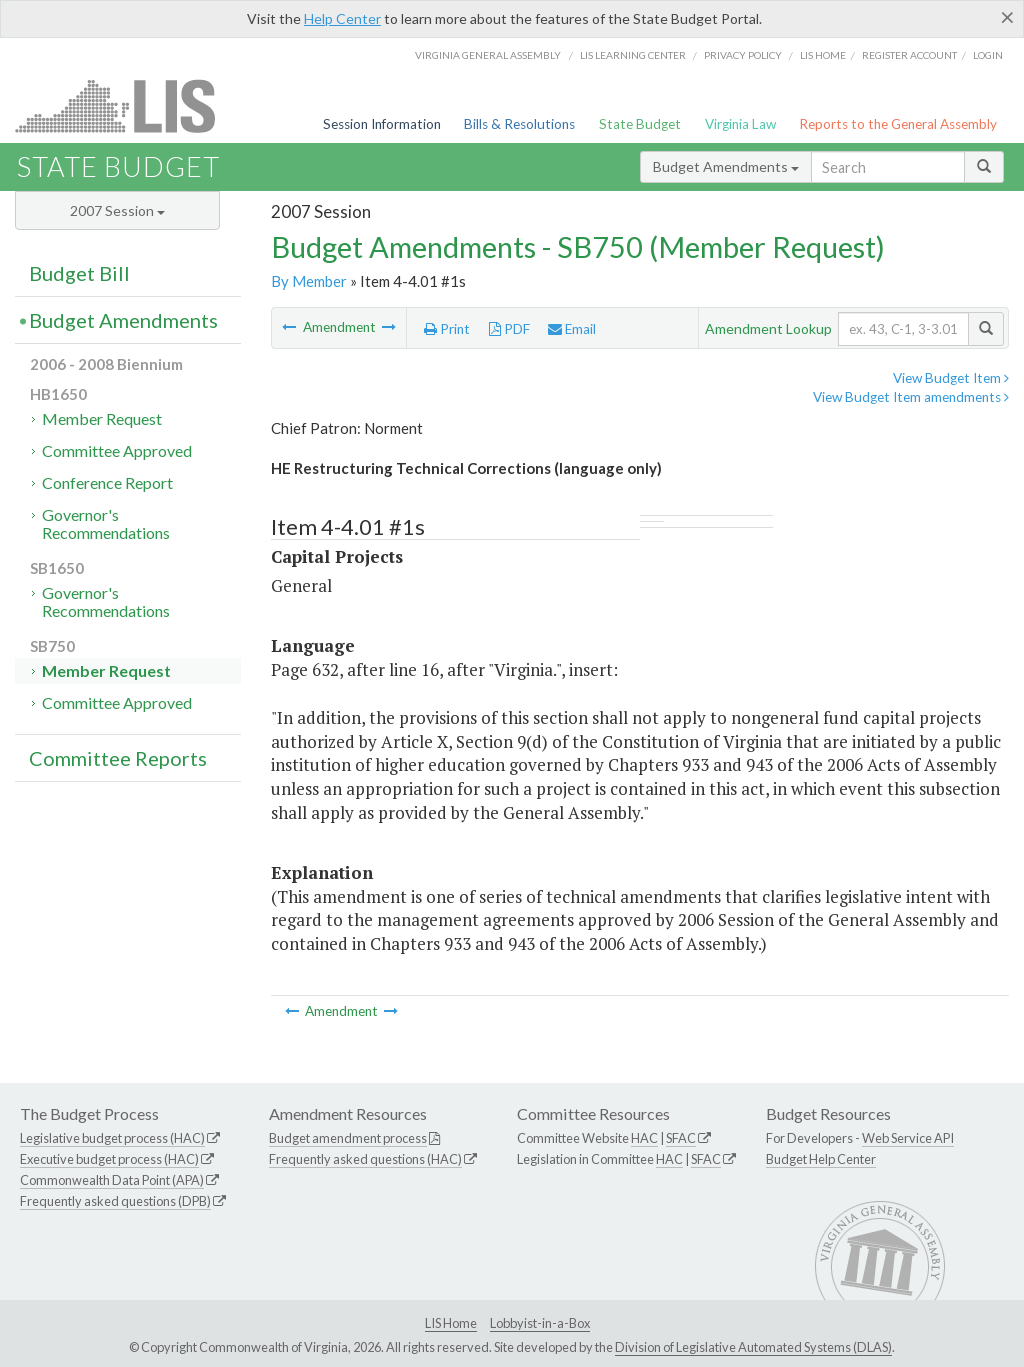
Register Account (909, 55)
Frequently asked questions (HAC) (365, 1159)
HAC (644, 1138)
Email (572, 329)
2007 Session (117, 210)
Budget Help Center (821, 1159)
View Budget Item (951, 378)
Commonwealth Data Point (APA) (112, 1180)
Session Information (382, 124)
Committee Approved (117, 450)
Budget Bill (79, 273)
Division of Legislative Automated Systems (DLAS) (753, 1347)
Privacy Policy (743, 55)
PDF (509, 329)
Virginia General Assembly (488, 55)
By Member (309, 281)
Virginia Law (740, 124)
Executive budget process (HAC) (109, 1159)
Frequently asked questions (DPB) (115, 1201)
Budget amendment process (348, 1138)
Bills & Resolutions (519, 124)
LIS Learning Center (633, 55)
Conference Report (107, 482)
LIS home (823, 55)
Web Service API (908, 1138)
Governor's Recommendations (106, 523)
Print (447, 329)
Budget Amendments (726, 166)
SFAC (681, 1138)
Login (988, 55)
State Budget (640, 124)
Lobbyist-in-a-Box (540, 1323)
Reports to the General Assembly (898, 124)
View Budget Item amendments (911, 397)
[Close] (1007, 17)
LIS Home (451, 1323)
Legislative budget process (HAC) (112, 1138)
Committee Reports (118, 758)
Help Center (342, 18)
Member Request (102, 418)
